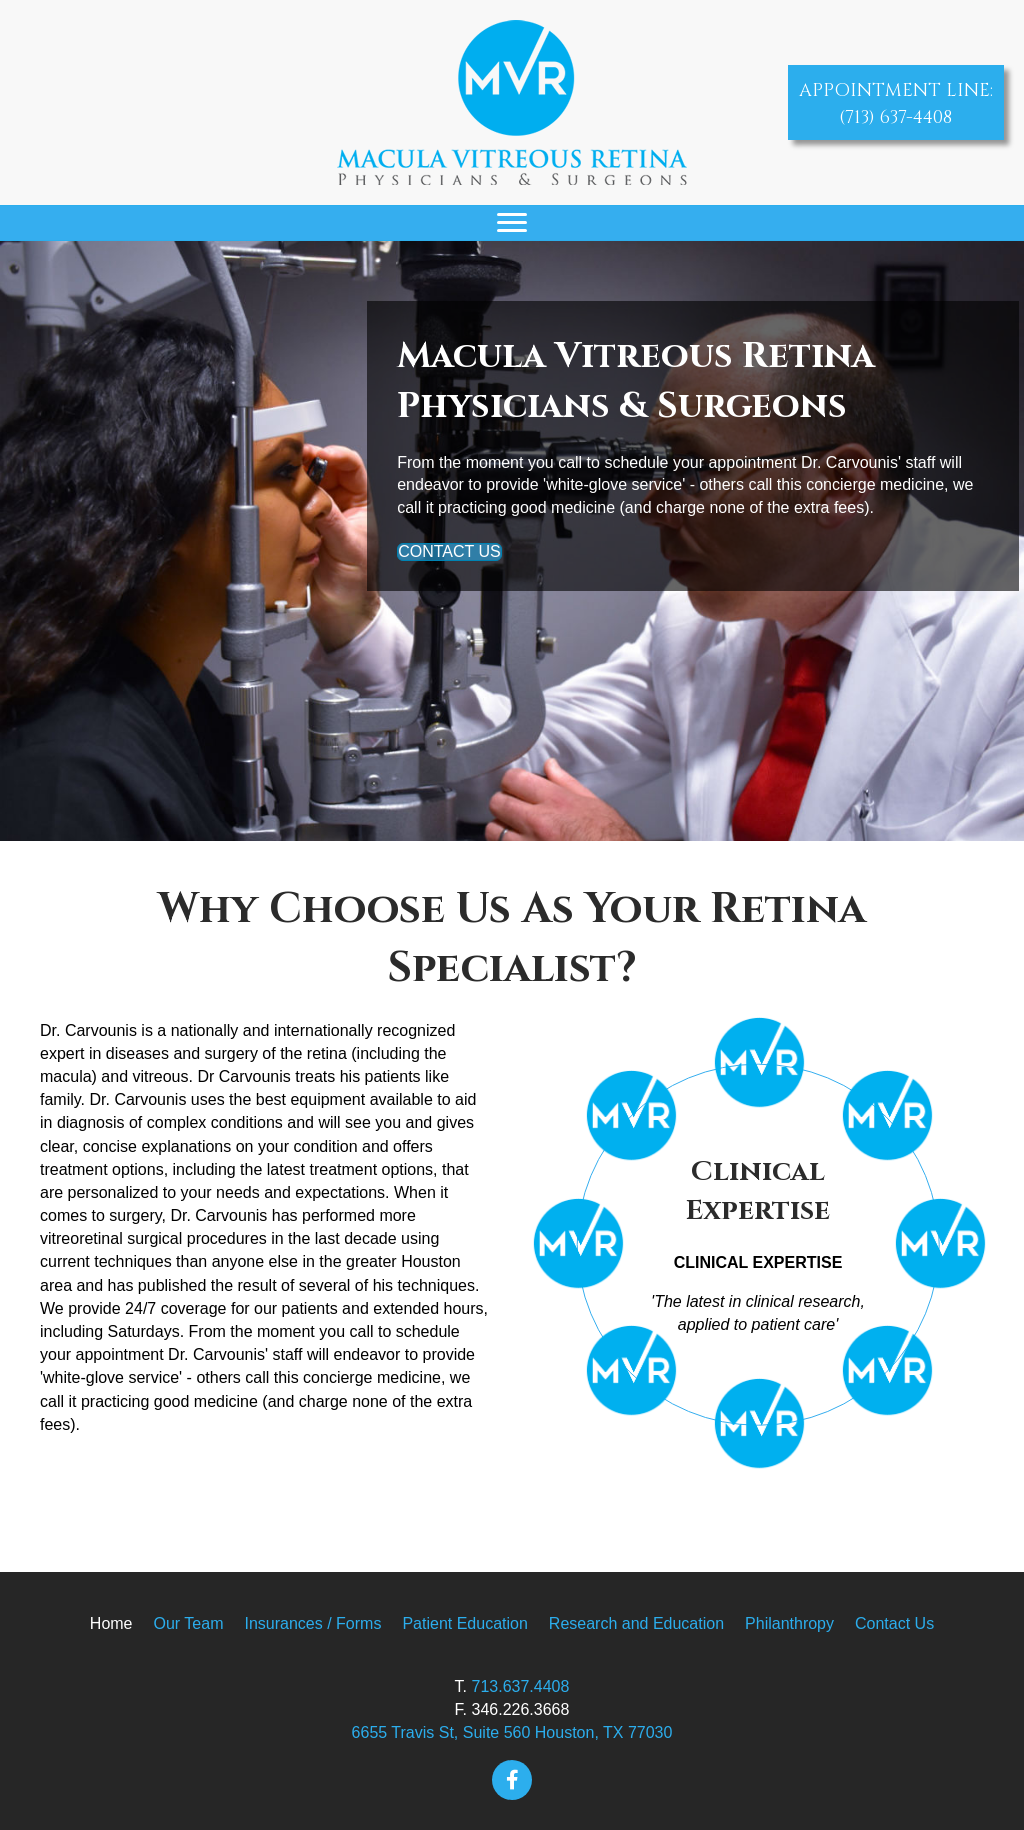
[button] (512, 1780)
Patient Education (464, 1623)
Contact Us (894, 1623)
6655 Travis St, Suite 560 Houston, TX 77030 (512, 1732)
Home (111, 1623)
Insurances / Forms (312, 1623)
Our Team (189, 1623)
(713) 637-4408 (895, 117)
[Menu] (512, 223)
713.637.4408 (521, 1686)
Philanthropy (789, 1623)
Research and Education (636, 1623)
